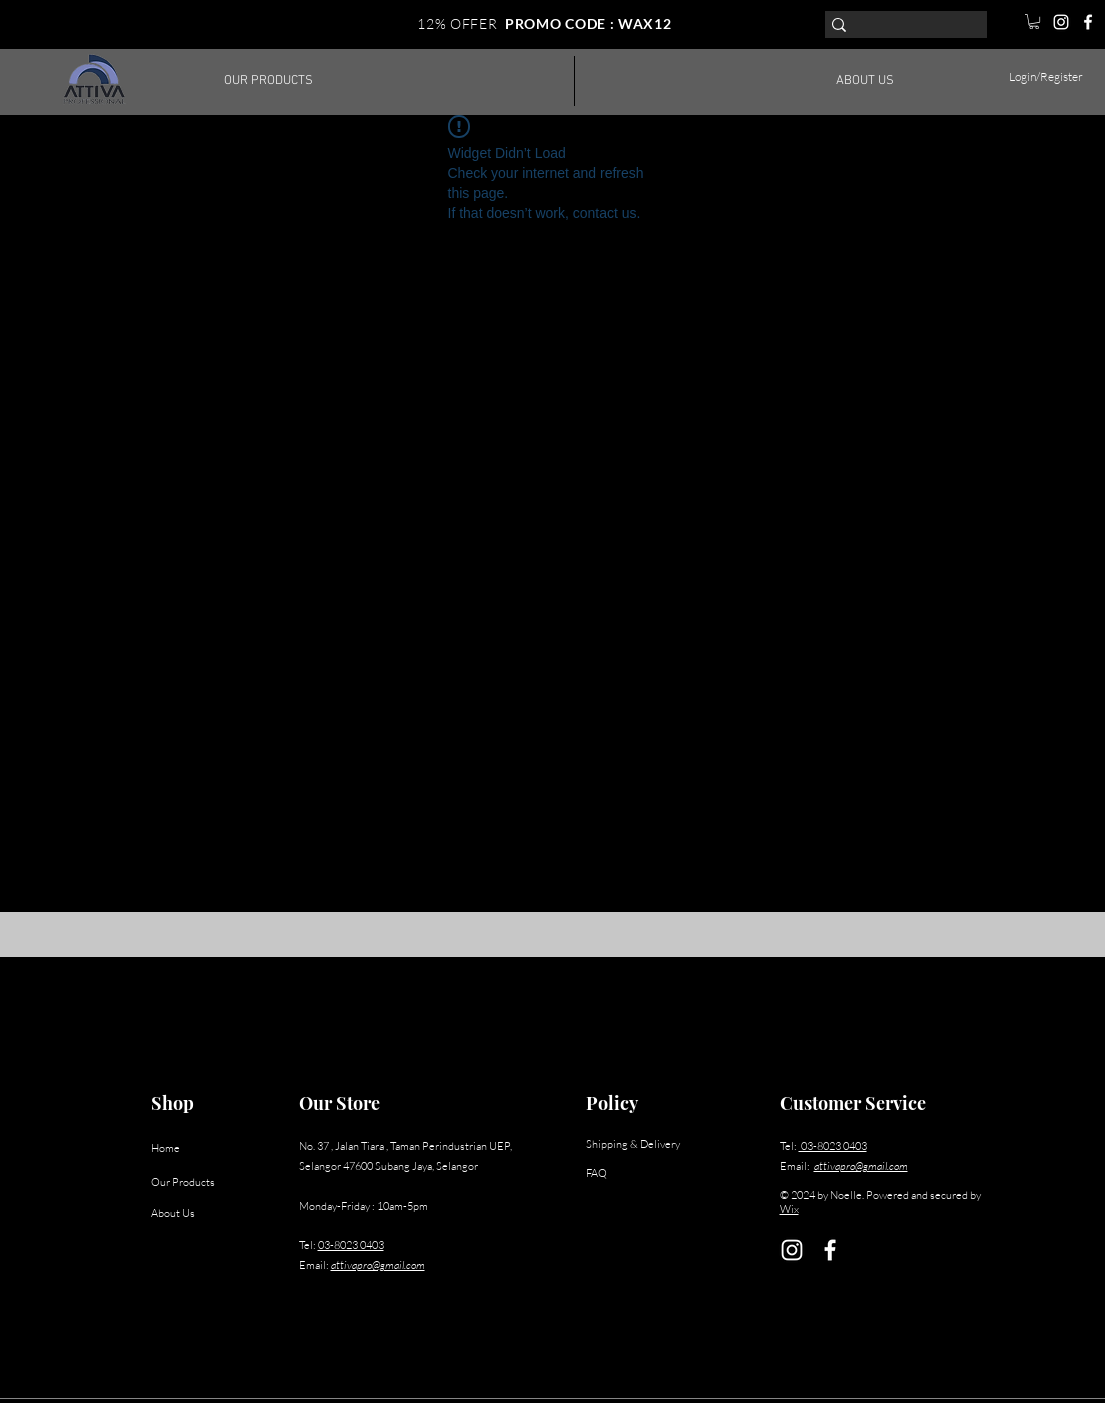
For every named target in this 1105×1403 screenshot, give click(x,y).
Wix (789, 1209)
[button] (1034, 21)
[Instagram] (1061, 22)
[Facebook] (1088, 22)
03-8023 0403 (351, 1245)
